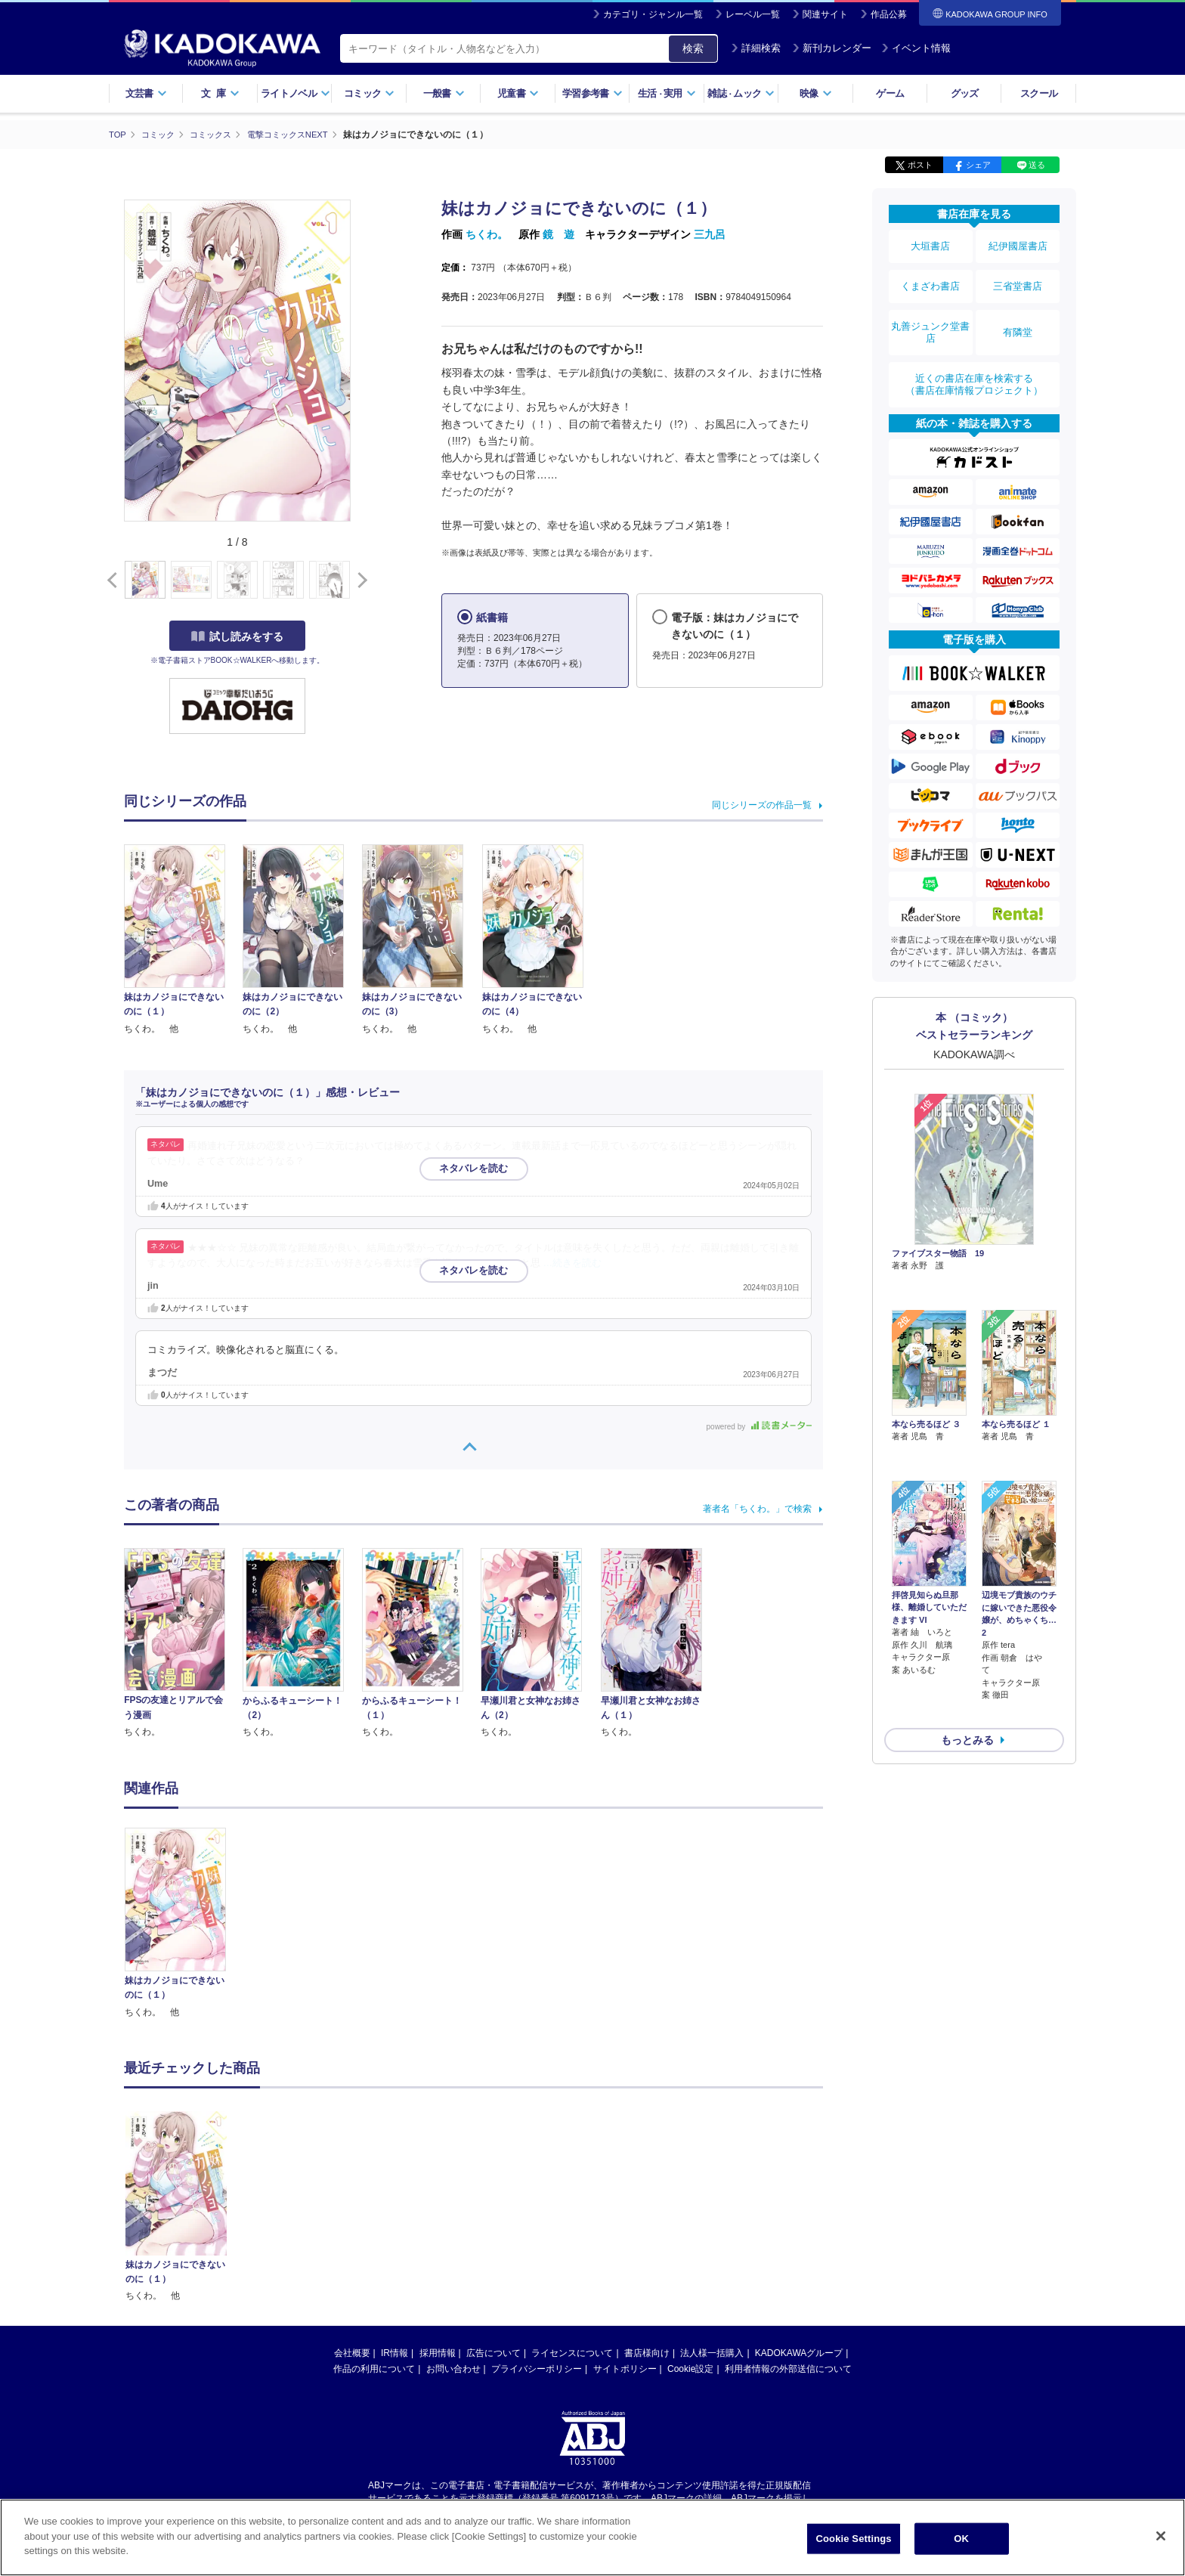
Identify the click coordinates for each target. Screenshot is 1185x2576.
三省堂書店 (1018, 274)
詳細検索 (756, 48)
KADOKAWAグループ (799, 2352)
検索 (693, 48)
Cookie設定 (690, 2368)
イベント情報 (916, 48)
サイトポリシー (625, 2368)
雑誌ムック (741, 93)
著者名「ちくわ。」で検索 (757, 1508)
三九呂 (710, 234)
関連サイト (825, 14)
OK (961, 2538)
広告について (493, 2352)
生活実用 (667, 93)
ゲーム (890, 93)
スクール (1038, 93)
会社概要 (352, 2352)
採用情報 (437, 2352)
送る (1037, 164)
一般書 (444, 93)
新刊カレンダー (831, 48)
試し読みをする (237, 636)
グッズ (965, 93)
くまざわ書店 (930, 274)
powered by (759, 1426)
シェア (978, 164)
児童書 (518, 93)
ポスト (920, 164)
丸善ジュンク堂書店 (930, 311)
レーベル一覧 (753, 14)
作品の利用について (374, 2368)
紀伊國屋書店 (1018, 243)
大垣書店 (930, 243)
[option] (183, 1923)
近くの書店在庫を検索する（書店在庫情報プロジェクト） (974, 354)
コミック (369, 93)
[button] (359, 579)
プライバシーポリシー (536, 2368)
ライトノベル (295, 93)
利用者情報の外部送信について (788, 2368)
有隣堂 (1018, 311)
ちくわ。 (487, 234)
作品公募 (889, 14)
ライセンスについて (572, 2352)
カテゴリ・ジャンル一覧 (653, 14)
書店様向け (647, 2352)
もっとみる (967, 1624)
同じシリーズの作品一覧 (762, 805)
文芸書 (146, 93)
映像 (816, 93)
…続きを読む (572, 1262)
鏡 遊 (558, 234)
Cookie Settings (854, 2538)
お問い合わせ (453, 2368)
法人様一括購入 (712, 2352)
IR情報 (394, 2352)
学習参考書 (592, 93)
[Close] (1160, 2536)
